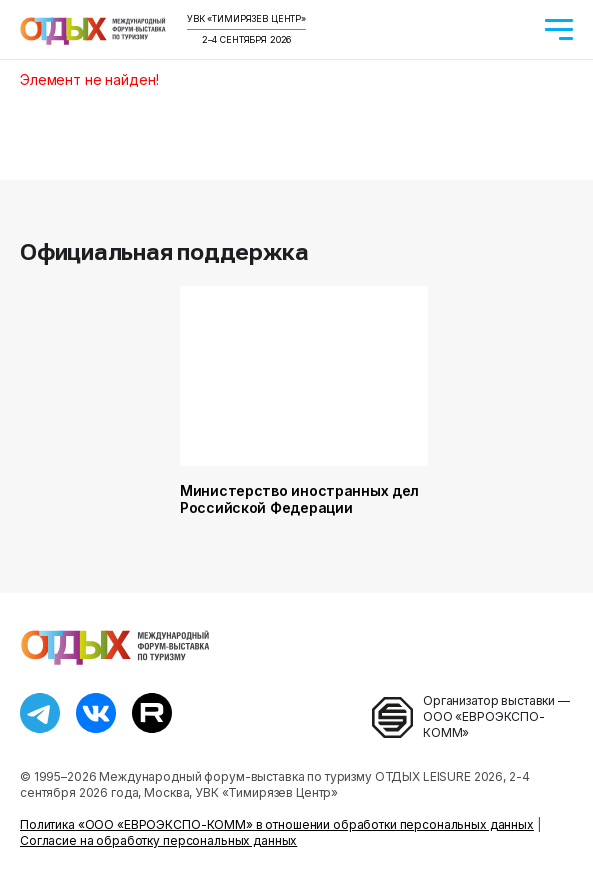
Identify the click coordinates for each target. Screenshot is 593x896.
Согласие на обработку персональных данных (158, 840)
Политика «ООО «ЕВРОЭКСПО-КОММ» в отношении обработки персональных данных (277, 824)
